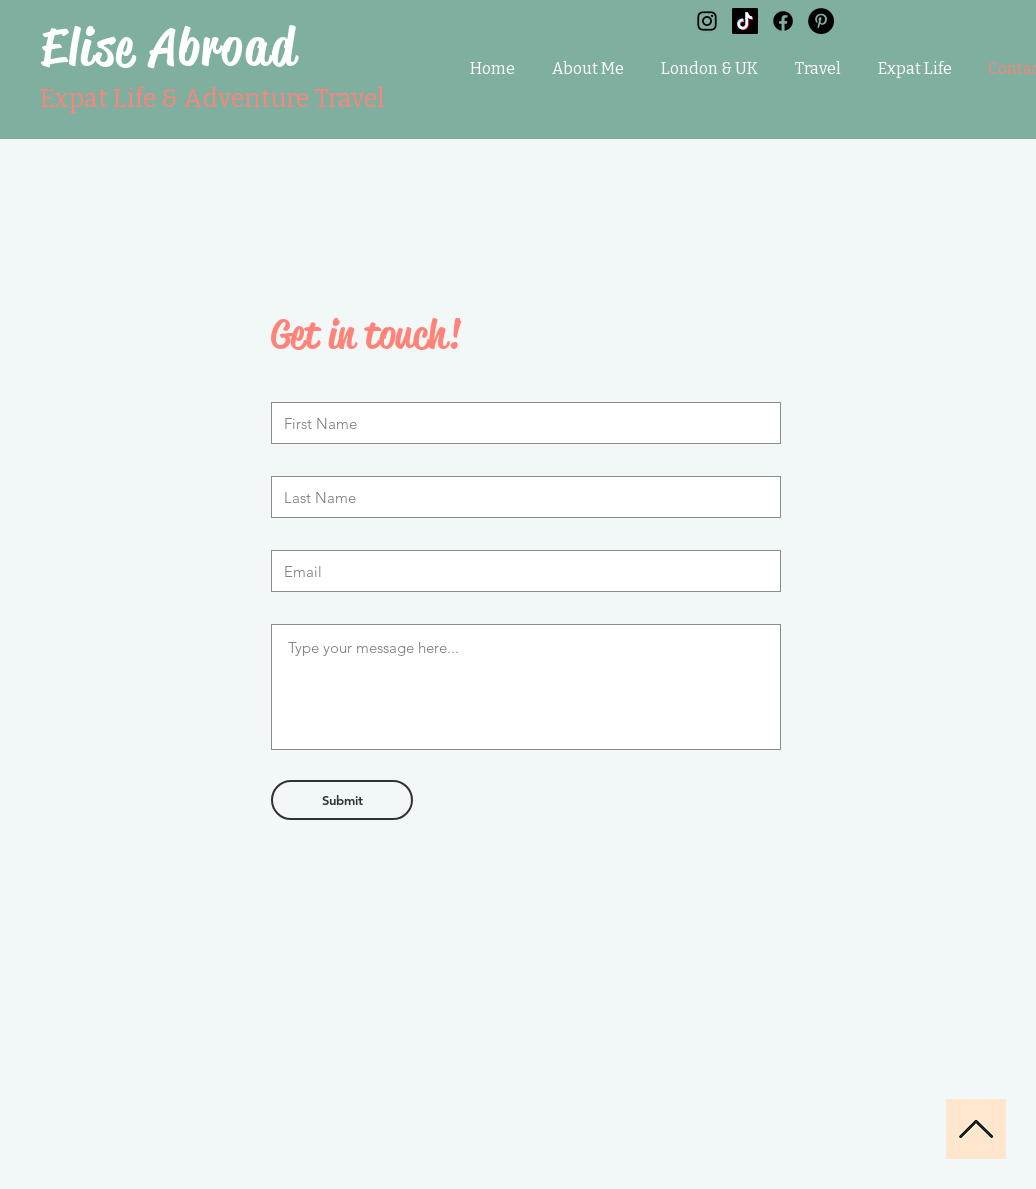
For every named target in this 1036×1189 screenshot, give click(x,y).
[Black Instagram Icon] (707, 21)
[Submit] (342, 800)
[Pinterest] (821, 21)
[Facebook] (783, 21)
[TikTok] (745, 21)
